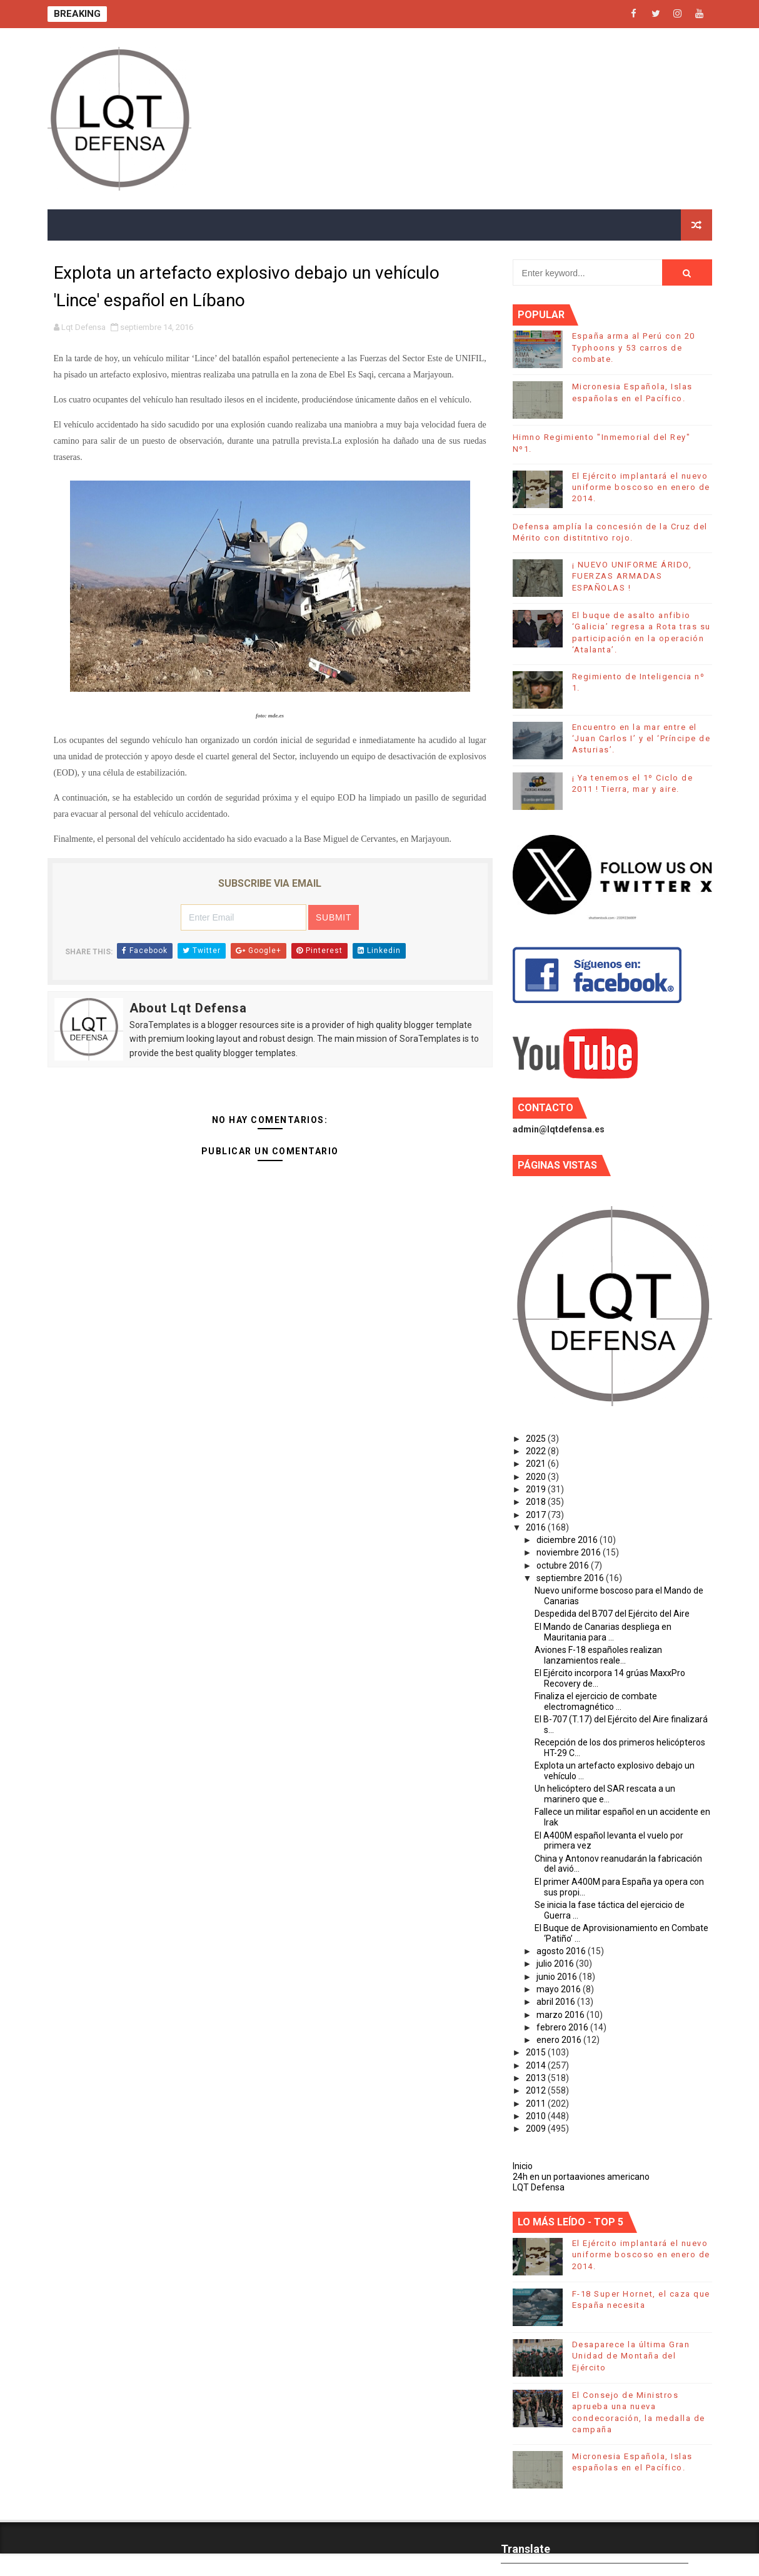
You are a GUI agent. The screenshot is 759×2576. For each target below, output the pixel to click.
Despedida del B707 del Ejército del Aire (612, 1614)
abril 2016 (556, 2002)
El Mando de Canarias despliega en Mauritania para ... (603, 1632)
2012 (537, 2090)
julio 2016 (556, 1964)
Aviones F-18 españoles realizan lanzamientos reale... (598, 1655)
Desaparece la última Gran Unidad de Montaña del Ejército (631, 2356)
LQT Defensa (539, 2187)
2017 (537, 1515)
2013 (537, 2078)
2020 (537, 1477)
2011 (537, 2104)
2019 (537, 1489)
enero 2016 (559, 2040)
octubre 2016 (563, 1565)
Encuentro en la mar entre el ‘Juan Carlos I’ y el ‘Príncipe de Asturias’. (641, 738)
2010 (537, 2116)
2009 (537, 2129)
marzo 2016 (561, 2015)
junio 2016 (557, 1977)
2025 (537, 1439)
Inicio (523, 2166)
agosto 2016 (562, 1951)
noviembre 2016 (569, 1552)
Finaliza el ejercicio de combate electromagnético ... (596, 1701)
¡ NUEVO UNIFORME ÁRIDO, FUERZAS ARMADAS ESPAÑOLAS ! (632, 576)
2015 (537, 2052)
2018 (537, 1502)
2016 (537, 1527)
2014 (537, 2065)
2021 (537, 1464)
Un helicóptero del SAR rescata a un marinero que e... (605, 1794)
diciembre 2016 (568, 1540)
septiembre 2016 (571, 1578)
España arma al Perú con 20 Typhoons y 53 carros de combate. (633, 347)
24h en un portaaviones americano (581, 2177)
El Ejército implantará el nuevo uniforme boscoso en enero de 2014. (641, 487)
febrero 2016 (563, 2027)
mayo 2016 (559, 1989)
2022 (537, 1451)
